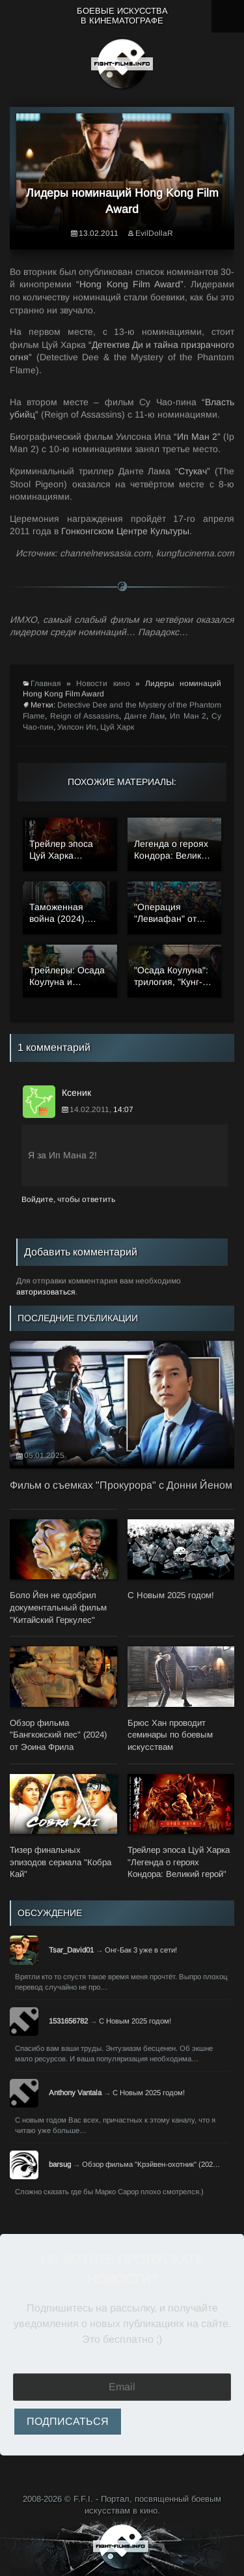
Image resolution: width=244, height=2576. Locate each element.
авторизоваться (45, 1291)
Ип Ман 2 (188, 716)
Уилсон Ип (76, 727)
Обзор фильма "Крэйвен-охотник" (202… (151, 2164)
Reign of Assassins (84, 716)
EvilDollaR (154, 233)
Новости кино (102, 683)
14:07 (123, 1109)
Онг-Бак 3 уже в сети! (141, 1950)
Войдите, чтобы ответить (68, 1199)
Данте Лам (144, 716)
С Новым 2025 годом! (135, 2021)
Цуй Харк (117, 727)
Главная (46, 683)
